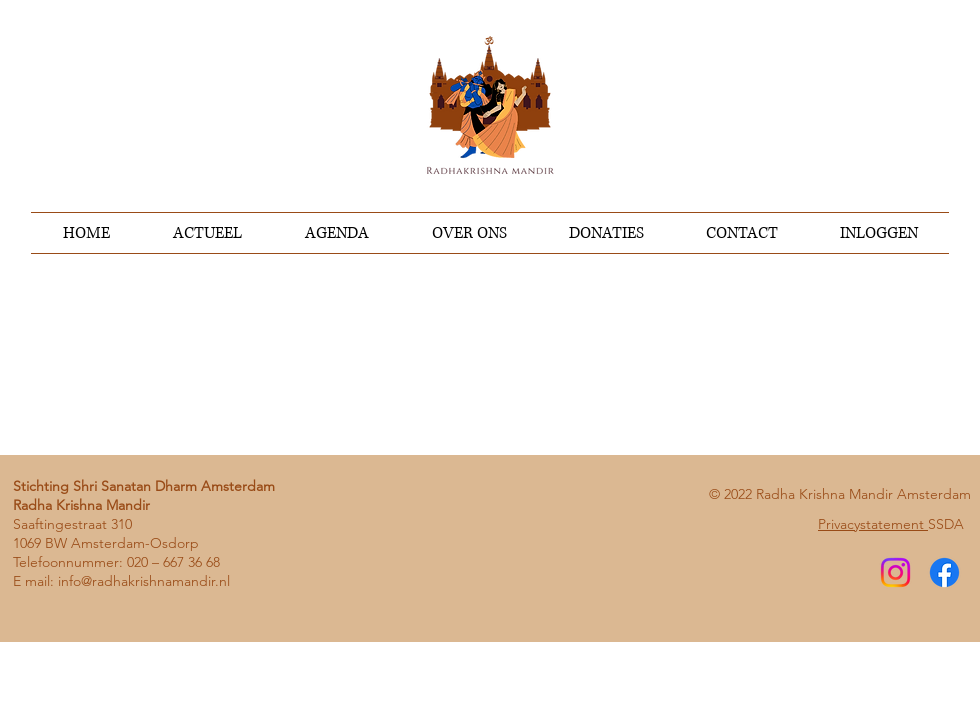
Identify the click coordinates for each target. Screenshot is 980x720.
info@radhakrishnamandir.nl (144, 581)
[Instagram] (895, 572)
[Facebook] (944, 572)
